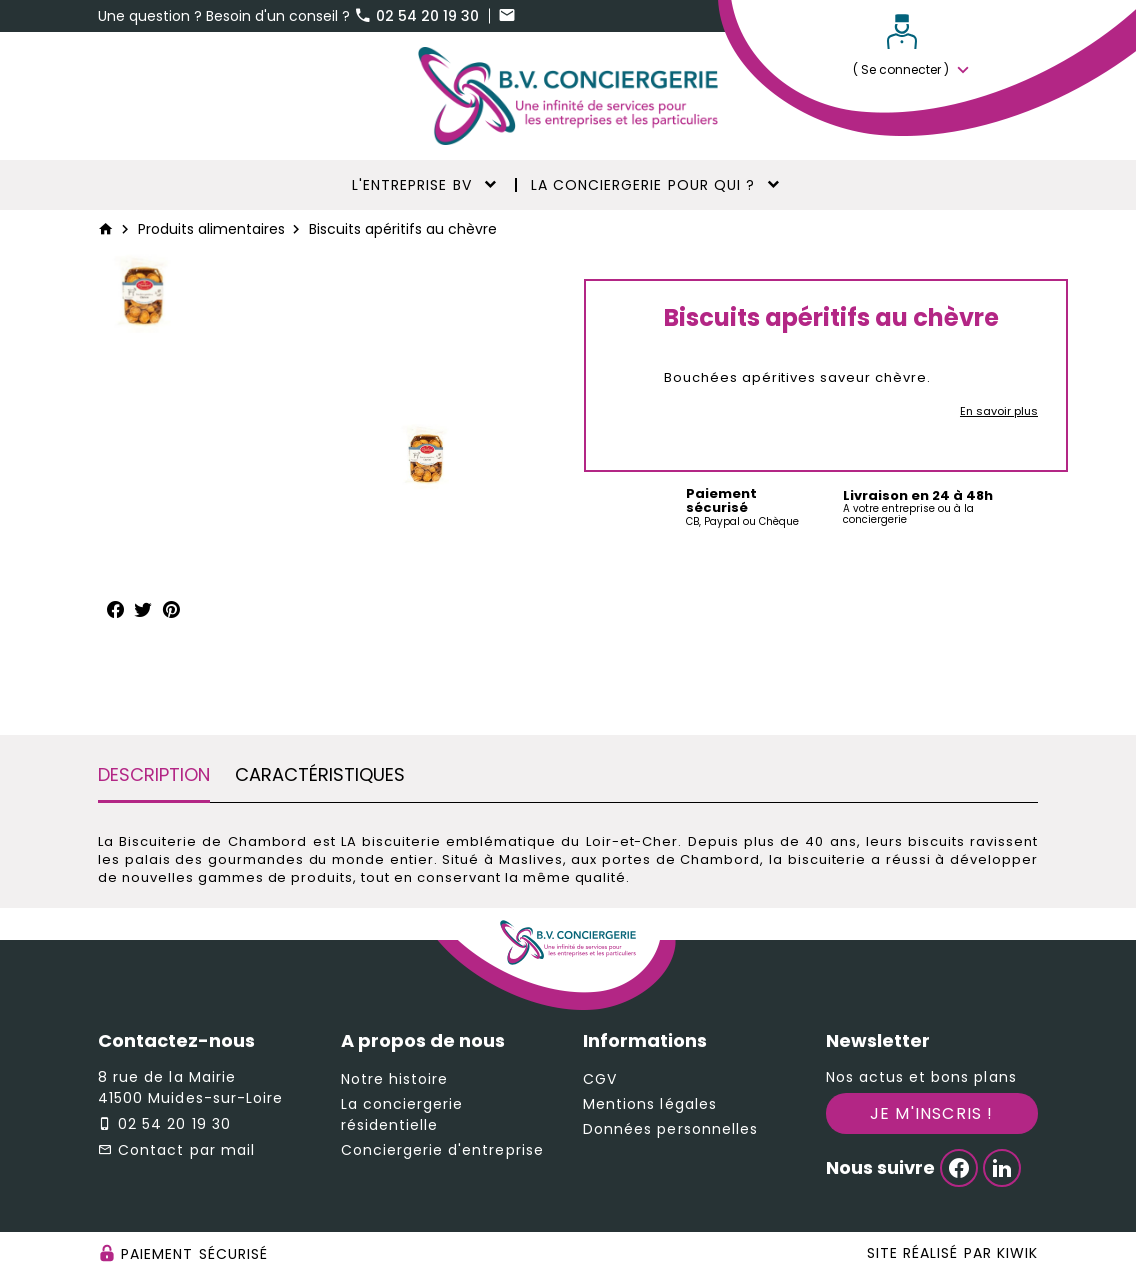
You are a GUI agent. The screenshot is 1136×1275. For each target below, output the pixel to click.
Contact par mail (186, 1150)
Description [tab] (154, 774)
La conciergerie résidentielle (402, 1114)
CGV (600, 1079)
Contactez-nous (176, 1040)
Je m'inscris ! (932, 1113)
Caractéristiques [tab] (320, 774)
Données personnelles (670, 1129)
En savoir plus (999, 411)
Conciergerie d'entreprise (442, 1150)
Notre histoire (395, 1079)
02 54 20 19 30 (418, 16)
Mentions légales (650, 1104)
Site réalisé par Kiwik (952, 1253)
